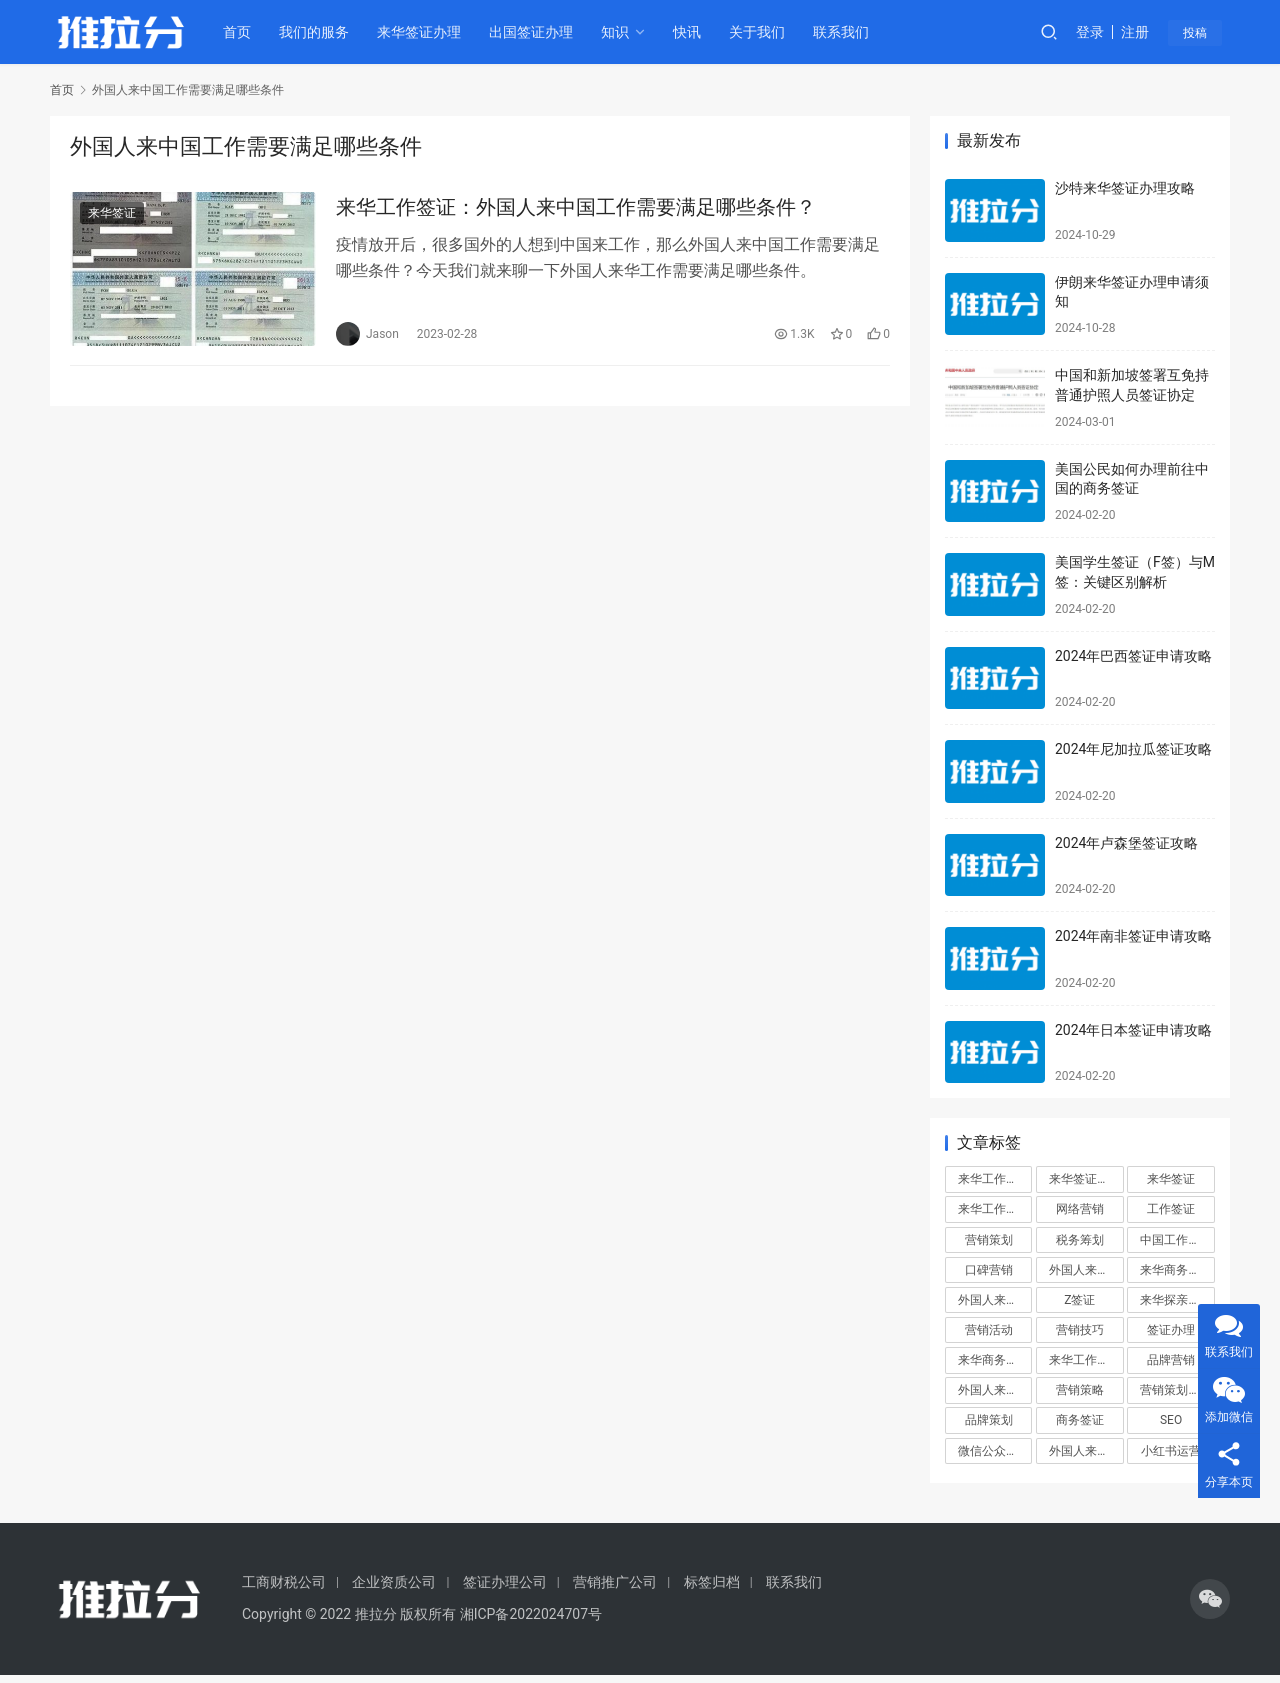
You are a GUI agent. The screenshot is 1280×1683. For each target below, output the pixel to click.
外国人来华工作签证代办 (1086, 1451)
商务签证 (1080, 1420)
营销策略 (1080, 1390)
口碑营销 (989, 1270)
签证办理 (1171, 1330)
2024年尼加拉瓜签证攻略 (1133, 749)
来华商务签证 (1176, 1270)
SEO (1171, 1420)
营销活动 (989, 1330)
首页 (241, 32)
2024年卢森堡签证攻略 (1126, 843)
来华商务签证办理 (995, 1360)
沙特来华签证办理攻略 (1125, 188)
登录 (1099, 32)
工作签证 (1171, 1209)
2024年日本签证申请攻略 (1133, 1030)
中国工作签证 (1176, 1240)
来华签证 (112, 214)
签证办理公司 (505, 1582)
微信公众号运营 (995, 1451)
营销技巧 (1080, 1330)
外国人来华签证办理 (995, 1300)
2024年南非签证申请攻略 (1133, 936)
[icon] (1210, 1599)
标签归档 (712, 1582)
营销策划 (989, 1240)
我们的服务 (318, 32)
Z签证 (1079, 1300)
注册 (1144, 32)
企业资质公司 (394, 1582)
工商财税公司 (284, 1582)
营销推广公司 (615, 1582)
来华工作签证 (994, 1179)
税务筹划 (1080, 1240)
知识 (619, 32)
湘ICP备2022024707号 (531, 1614)
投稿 (1202, 33)
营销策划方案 (1176, 1390)
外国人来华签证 (1086, 1270)
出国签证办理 (535, 32)
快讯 (691, 32)
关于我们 (761, 32)
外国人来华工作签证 (995, 1390)
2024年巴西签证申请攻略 (1133, 656)
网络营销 (1080, 1209)
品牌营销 (1171, 1360)
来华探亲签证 (1176, 1300)
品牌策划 (989, 1420)
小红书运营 (1171, 1451)
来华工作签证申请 (1086, 1360)
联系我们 (845, 32)
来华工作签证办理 (995, 1209)
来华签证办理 (423, 32)
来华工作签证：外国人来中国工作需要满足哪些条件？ (576, 208)
